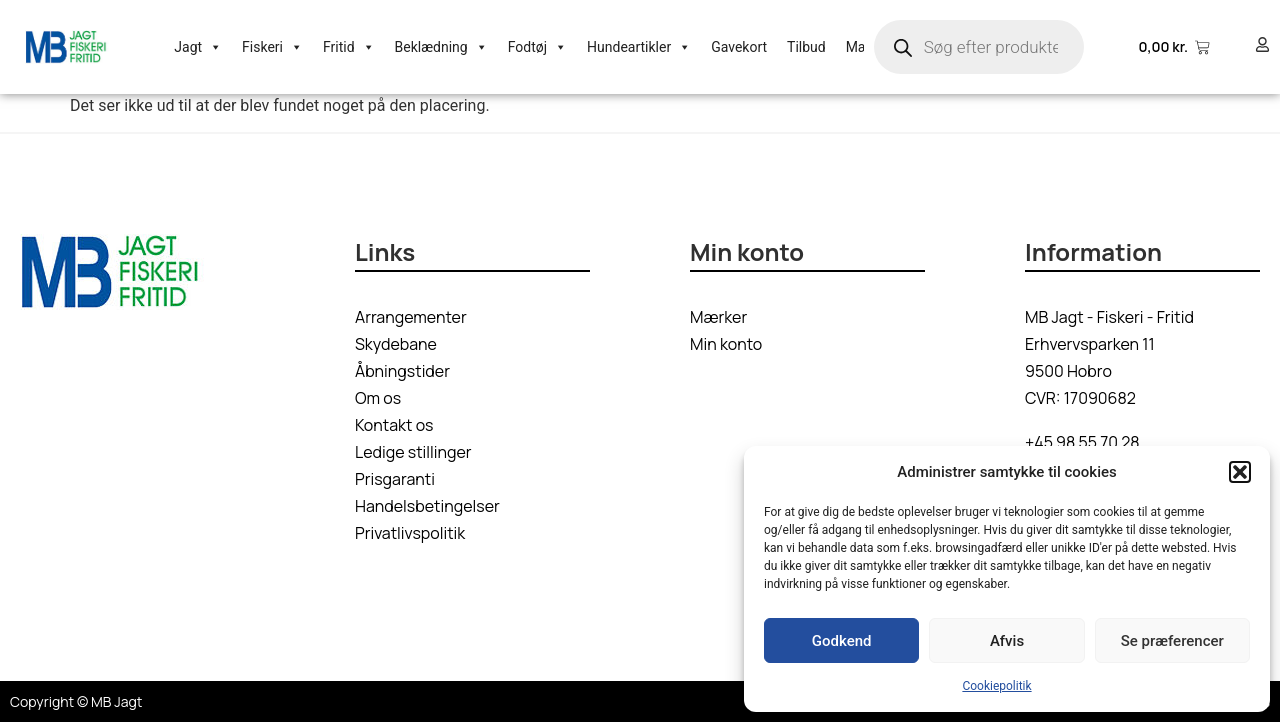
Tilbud (806, 47)
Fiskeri (272, 47)
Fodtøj (537, 47)
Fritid (349, 47)
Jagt (198, 47)
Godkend (842, 641)
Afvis (1007, 641)
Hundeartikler (639, 47)
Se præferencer (1172, 641)
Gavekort (739, 47)
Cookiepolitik (996, 686)
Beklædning (441, 47)
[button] (1240, 472)
